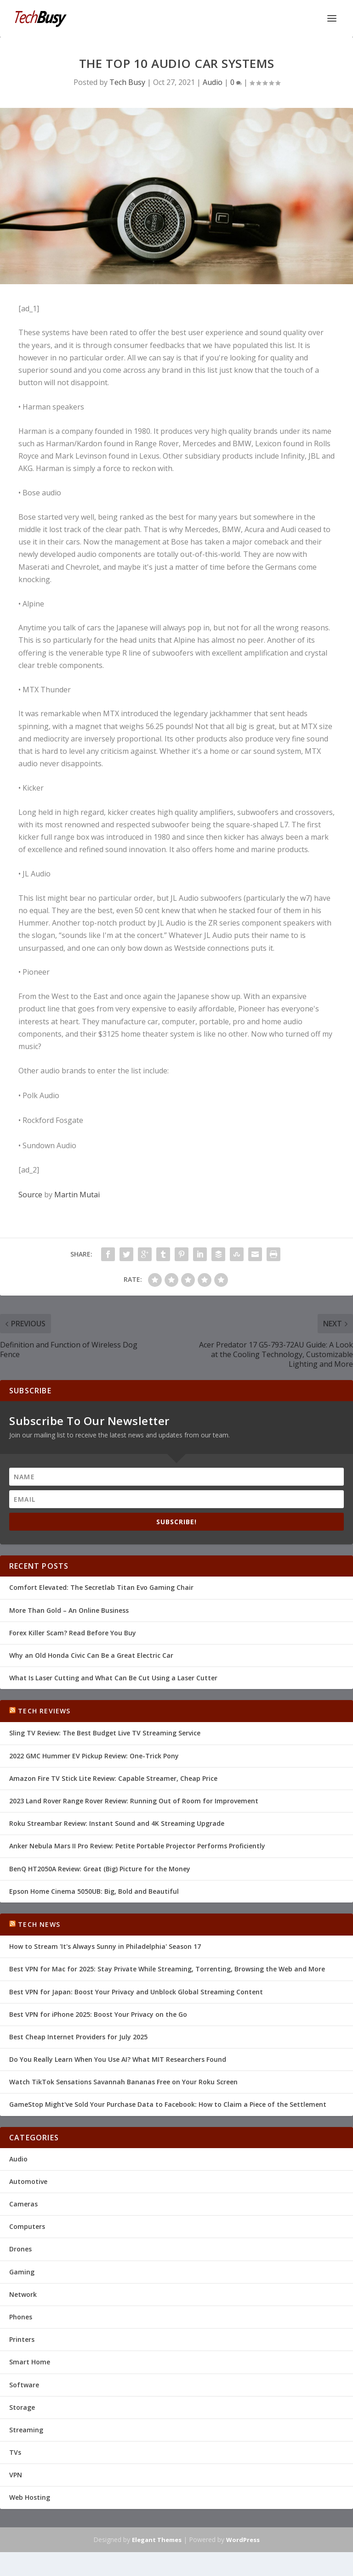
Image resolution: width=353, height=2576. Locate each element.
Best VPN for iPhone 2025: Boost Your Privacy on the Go (98, 2014)
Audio (212, 82)
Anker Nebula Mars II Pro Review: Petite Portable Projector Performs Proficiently (137, 1845)
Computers (27, 2226)
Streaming (26, 2429)
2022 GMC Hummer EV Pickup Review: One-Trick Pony (94, 1755)
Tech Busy (127, 82)
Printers (21, 2339)
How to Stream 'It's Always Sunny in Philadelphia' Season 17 (105, 1946)
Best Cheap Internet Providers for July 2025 (78, 2036)
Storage (22, 2407)
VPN (15, 2474)
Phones (20, 2316)
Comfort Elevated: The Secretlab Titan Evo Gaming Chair (101, 1587)
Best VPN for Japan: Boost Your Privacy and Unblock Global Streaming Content (136, 1991)
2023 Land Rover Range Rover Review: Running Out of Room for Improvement (133, 1800)
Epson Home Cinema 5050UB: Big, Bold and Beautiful (94, 1891)
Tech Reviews (44, 1710)
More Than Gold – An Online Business (69, 1610)
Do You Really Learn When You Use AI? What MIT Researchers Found (117, 2059)
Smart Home (29, 2361)
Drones (20, 2249)
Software (24, 2384)
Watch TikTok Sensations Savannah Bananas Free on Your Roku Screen (123, 2081)
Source (30, 1195)
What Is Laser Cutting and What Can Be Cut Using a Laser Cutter (113, 1677)
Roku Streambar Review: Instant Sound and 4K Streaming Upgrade (116, 1823)
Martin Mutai (77, 1195)
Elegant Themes (157, 2540)
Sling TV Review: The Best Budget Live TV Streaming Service (104, 1733)
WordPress (243, 2540)
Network (23, 2294)
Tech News (39, 1924)
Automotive (28, 2181)
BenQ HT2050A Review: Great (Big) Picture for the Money (99, 1868)
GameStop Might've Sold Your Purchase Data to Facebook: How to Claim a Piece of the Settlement (167, 2104)
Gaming (21, 2271)
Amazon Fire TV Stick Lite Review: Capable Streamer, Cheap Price (113, 1778)
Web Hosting (29, 2497)
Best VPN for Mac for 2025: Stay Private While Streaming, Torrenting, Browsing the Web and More (167, 1968)
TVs (15, 2452)
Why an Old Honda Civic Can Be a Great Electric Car (91, 1655)
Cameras (23, 2204)
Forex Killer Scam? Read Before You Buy (72, 1632)
